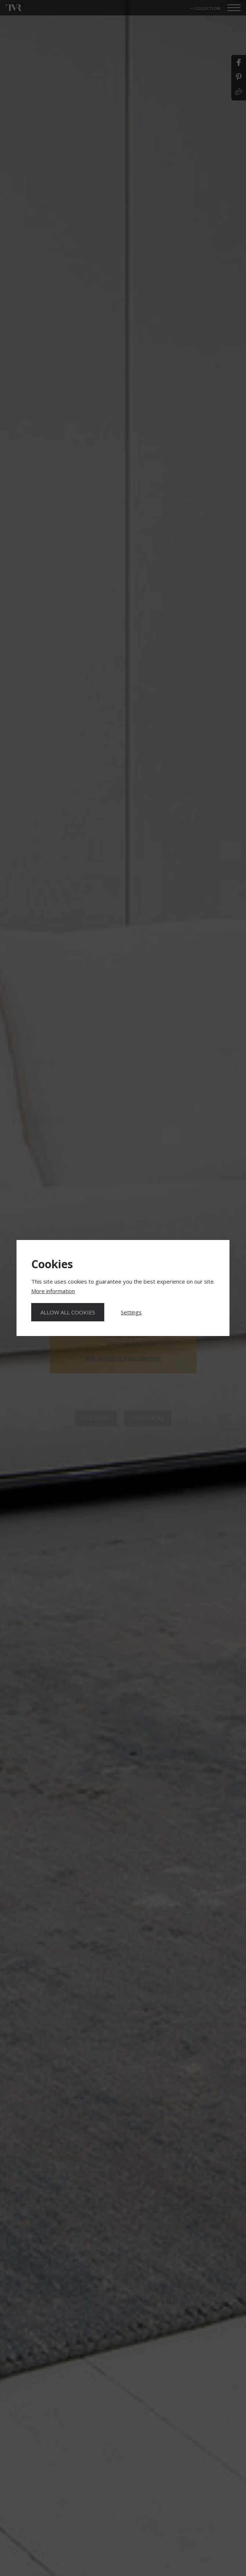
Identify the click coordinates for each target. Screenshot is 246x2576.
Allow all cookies (67, 1312)
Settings (131, 1312)
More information (53, 1291)
